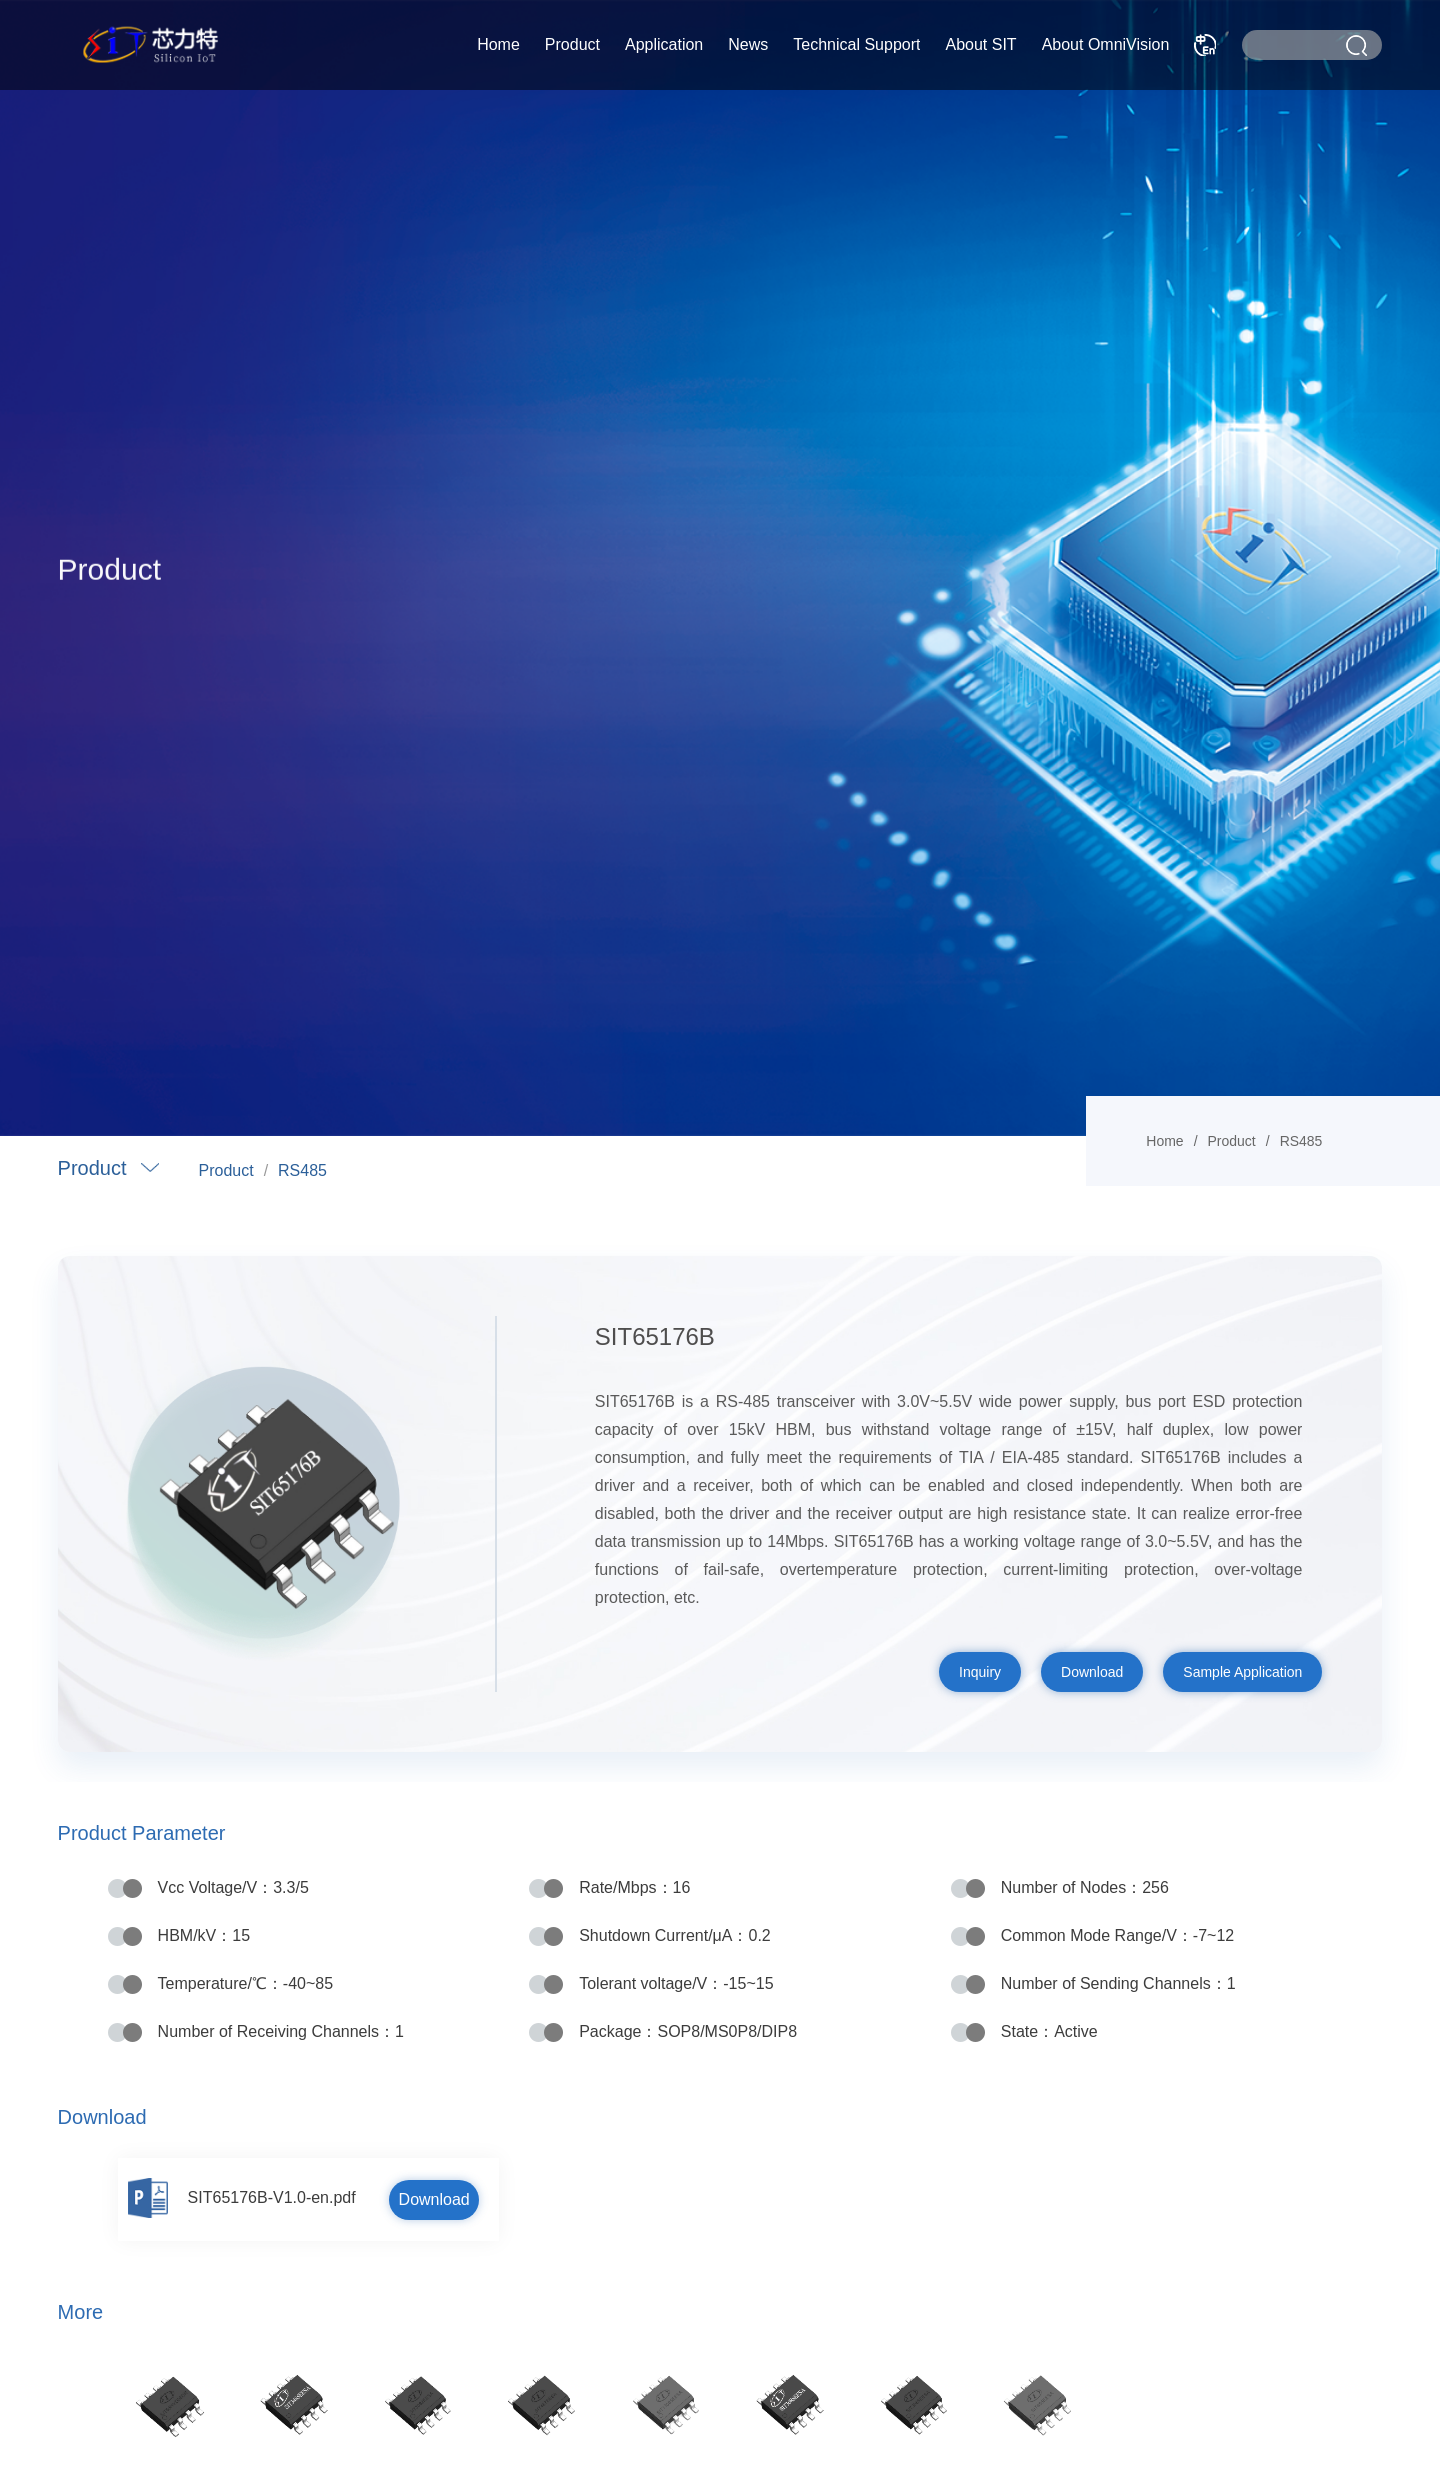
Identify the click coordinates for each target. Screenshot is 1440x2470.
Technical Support (856, 44)
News (748, 44)
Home (498, 44)
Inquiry (980, 1672)
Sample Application (1242, 1672)
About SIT (980, 44)
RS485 (302, 1170)
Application (664, 44)
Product (572, 44)
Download (1092, 1672)
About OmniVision (1106, 44)
